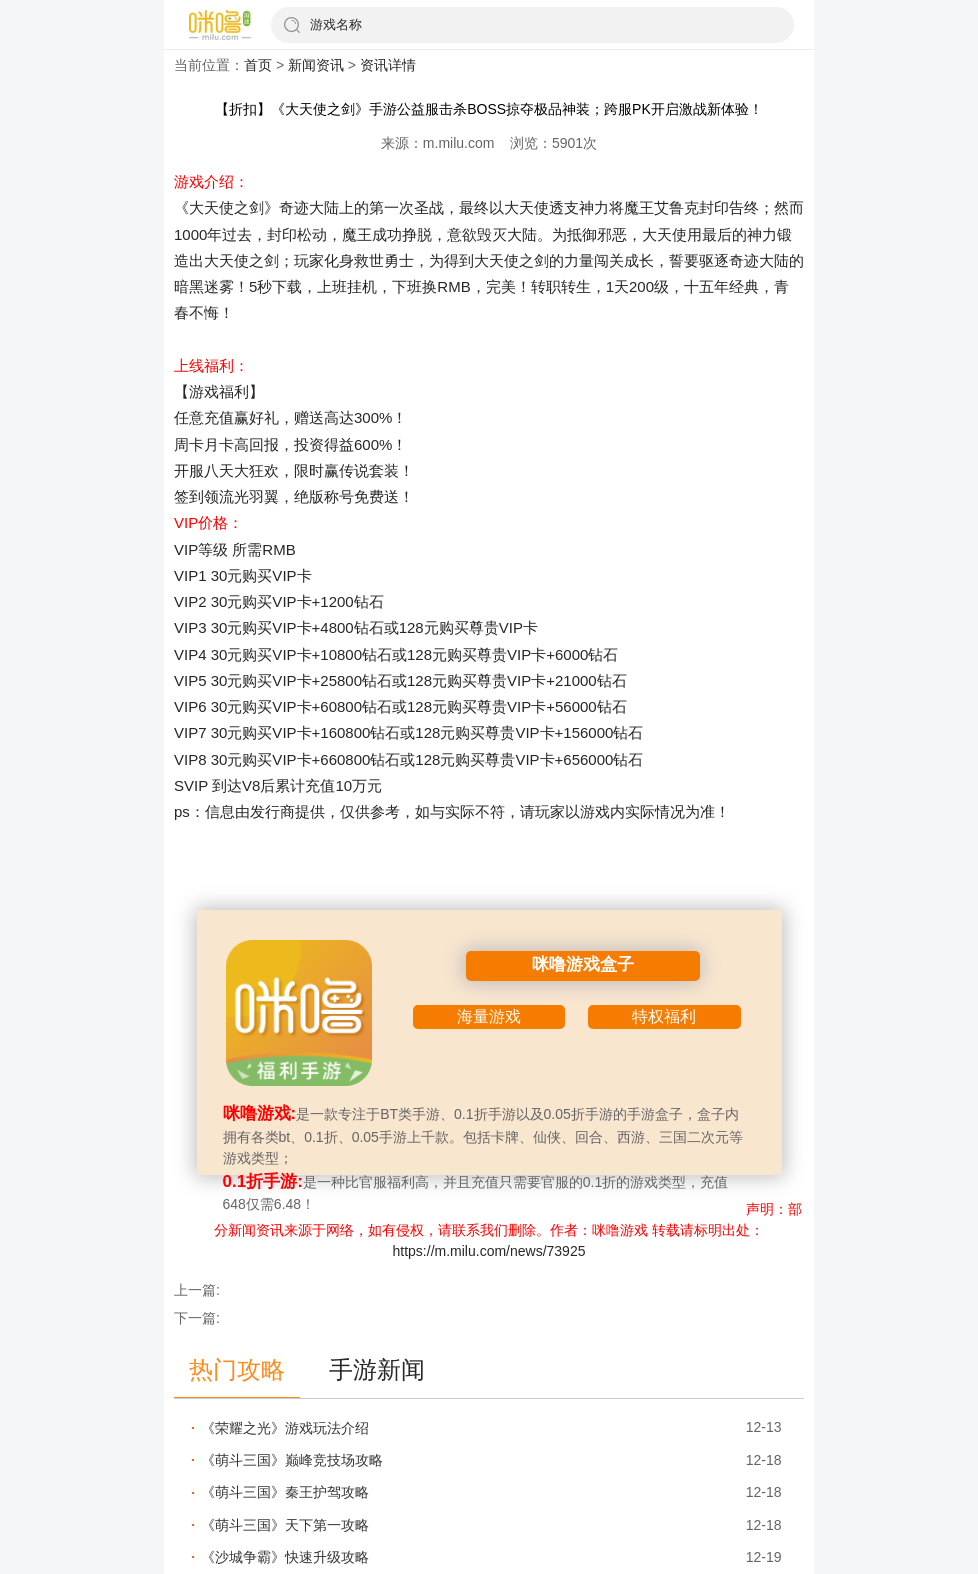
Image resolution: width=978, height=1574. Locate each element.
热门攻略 (237, 1369)
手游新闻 (377, 1369)
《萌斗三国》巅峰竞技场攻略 (292, 1460)
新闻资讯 (316, 65)
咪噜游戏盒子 (583, 964)
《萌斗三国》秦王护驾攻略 (285, 1492)
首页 (258, 65)
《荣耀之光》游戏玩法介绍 (285, 1428)
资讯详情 (388, 65)
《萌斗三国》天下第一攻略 (285, 1525)
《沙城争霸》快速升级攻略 (285, 1557)
